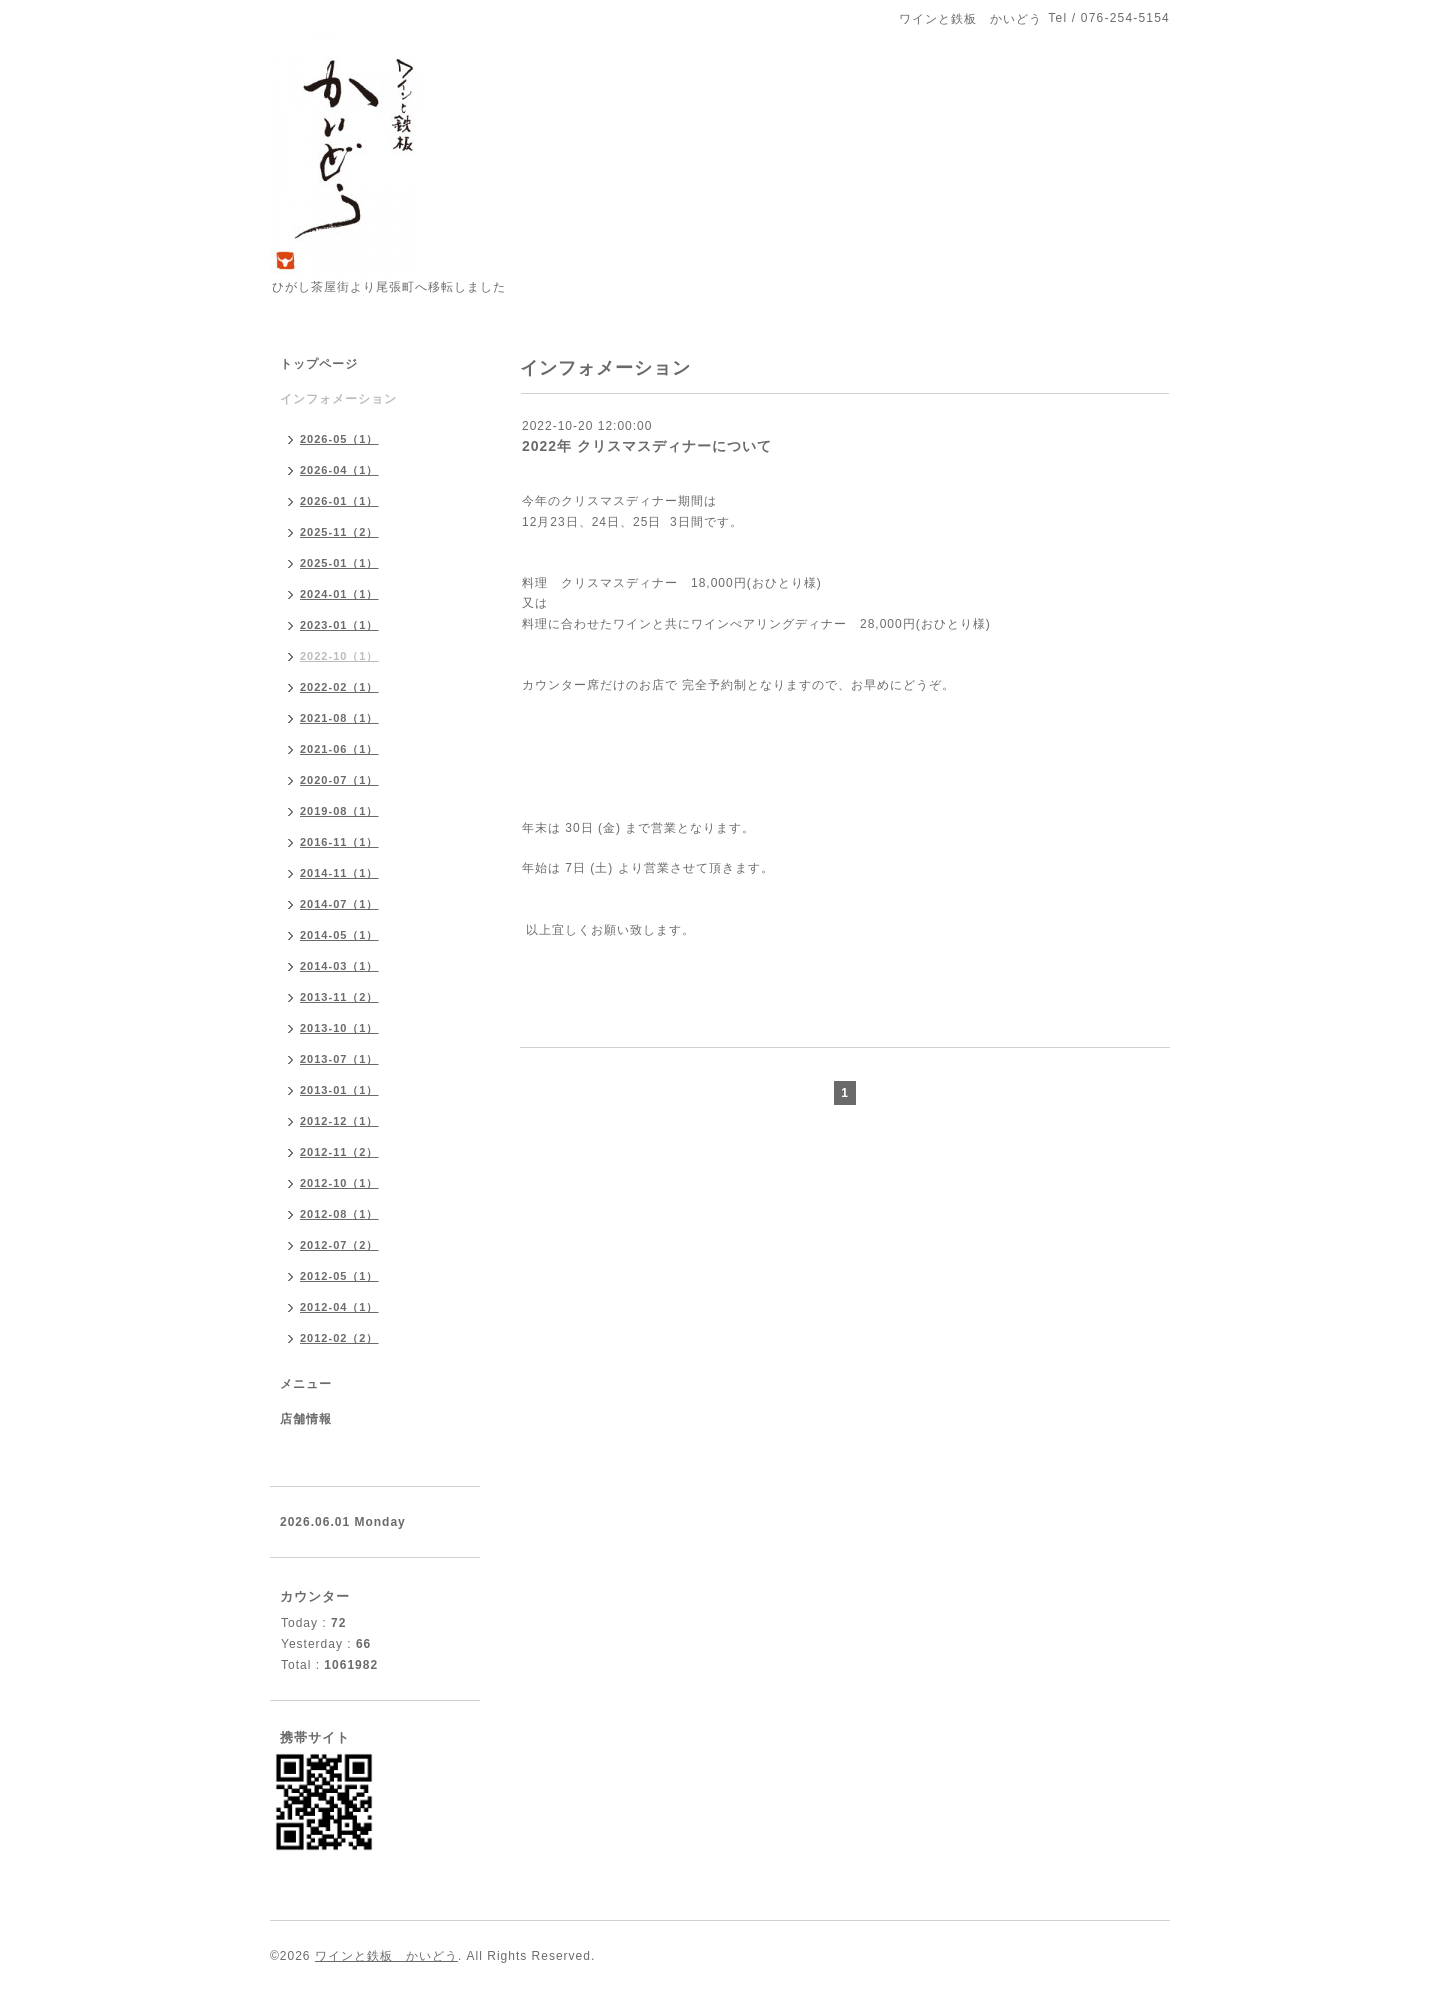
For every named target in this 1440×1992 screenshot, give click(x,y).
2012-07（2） (339, 1245)
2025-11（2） (339, 532)
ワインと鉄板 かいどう (386, 1956)
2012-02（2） (339, 1338)
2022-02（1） (339, 687)
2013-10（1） (339, 1028)
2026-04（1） (339, 470)
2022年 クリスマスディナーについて (647, 446)
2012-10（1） (339, 1183)
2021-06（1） (339, 749)
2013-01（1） (339, 1090)
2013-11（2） (339, 997)
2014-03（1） (339, 966)
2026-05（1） (339, 439)
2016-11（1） (339, 842)
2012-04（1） (339, 1307)
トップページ (319, 364)
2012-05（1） (339, 1276)
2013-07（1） (339, 1059)
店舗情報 (306, 1419)
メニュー (306, 1384)
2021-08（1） (339, 718)
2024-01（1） (339, 594)
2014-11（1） (339, 873)
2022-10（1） (339, 656)
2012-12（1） (339, 1121)
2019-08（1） (339, 811)
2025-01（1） (339, 563)
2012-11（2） (339, 1152)
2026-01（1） (339, 501)
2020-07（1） (339, 780)
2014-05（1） (339, 935)
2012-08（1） (339, 1214)
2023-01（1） (339, 625)
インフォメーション (338, 399)
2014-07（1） (339, 904)
